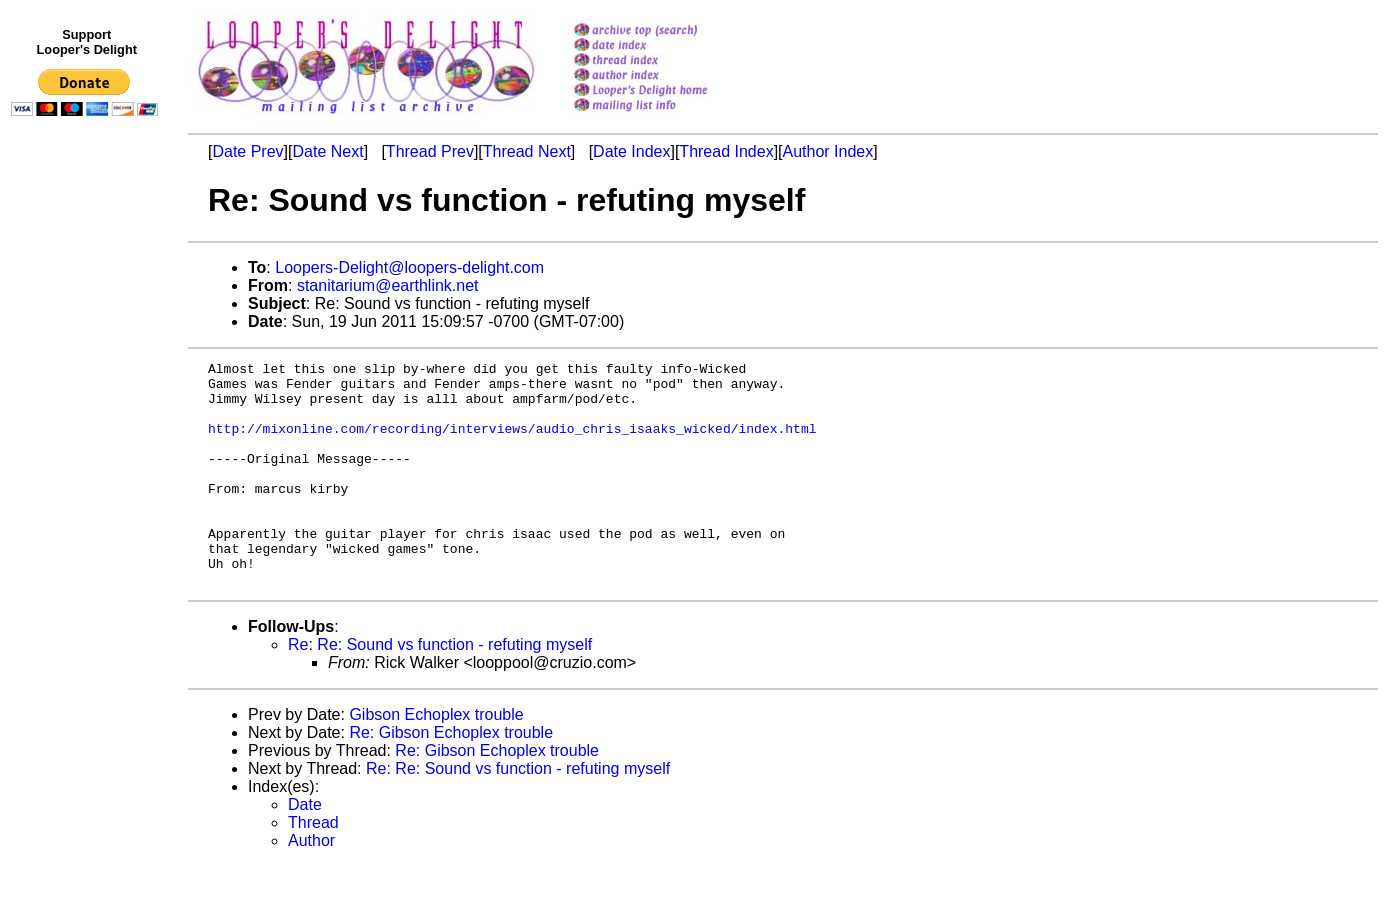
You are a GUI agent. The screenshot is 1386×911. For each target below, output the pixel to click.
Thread (313, 867)
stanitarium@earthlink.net (388, 285)
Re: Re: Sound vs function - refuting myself (440, 689)
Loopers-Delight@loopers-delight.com (409, 267)
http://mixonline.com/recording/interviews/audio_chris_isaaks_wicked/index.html (512, 443)
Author (311, 885)
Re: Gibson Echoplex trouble (451, 777)
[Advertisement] (88, 537)
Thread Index (726, 151)
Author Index (828, 151)
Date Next (327, 151)
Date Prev (247, 151)
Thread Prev (430, 151)
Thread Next (527, 151)
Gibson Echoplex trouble (436, 759)
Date (305, 849)
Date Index (631, 151)
